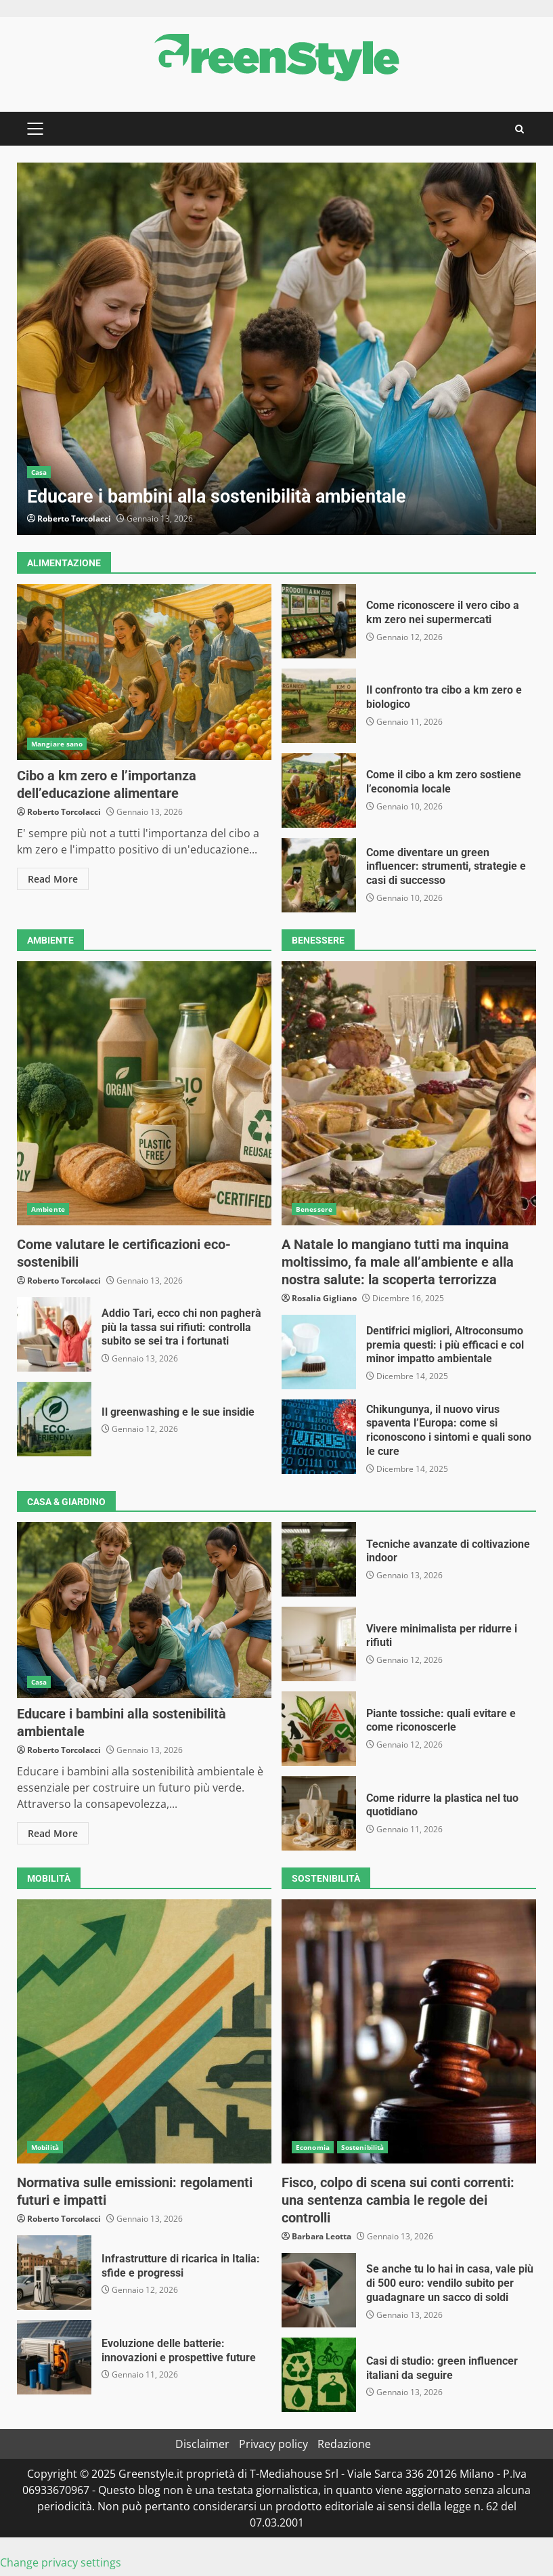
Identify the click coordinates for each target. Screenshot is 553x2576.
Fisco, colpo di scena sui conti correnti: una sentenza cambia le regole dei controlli (409, 2031)
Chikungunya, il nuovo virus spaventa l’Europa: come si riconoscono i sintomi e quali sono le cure (319, 1436)
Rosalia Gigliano (324, 1298)
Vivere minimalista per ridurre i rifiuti (319, 1644)
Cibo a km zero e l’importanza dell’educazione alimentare (144, 672)
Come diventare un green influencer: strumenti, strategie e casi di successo (319, 875)
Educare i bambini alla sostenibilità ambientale (276, 349)
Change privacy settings (60, 2562)
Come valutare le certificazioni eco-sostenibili (144, 1093)
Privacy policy (273, 2443)
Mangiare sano (57, 743)
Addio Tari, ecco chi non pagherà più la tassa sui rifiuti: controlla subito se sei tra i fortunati (54, 1334)
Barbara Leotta (321, 2236)
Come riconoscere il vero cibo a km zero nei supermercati (319, 621)
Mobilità (45, 2147)
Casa (39, 472)
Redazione (344, 2443)
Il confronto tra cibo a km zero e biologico (319, 706)
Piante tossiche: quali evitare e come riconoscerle (319, 1728)
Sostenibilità (362, 2147)
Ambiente (48, 1209)
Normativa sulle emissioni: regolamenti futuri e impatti (144, 2031)
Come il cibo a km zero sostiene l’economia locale (319, 790)
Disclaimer (202, 2443)
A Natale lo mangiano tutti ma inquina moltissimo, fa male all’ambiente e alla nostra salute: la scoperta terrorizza (409, 1093)
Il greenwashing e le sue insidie (54, 1419)
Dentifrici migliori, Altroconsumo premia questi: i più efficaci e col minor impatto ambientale (319, 1352)
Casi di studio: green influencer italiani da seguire (319, 2375)
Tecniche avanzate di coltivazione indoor (319, 1559)
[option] (276, 349)
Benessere (314, 1209)
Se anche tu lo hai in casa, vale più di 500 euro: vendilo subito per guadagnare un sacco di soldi (319, 2290)
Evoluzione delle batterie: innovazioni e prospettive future (54, 2357)
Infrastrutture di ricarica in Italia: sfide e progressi (54, 2272)
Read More (53, 878)
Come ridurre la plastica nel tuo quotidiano (319, 1813)
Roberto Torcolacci (74, 518)
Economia (313, 2147)
